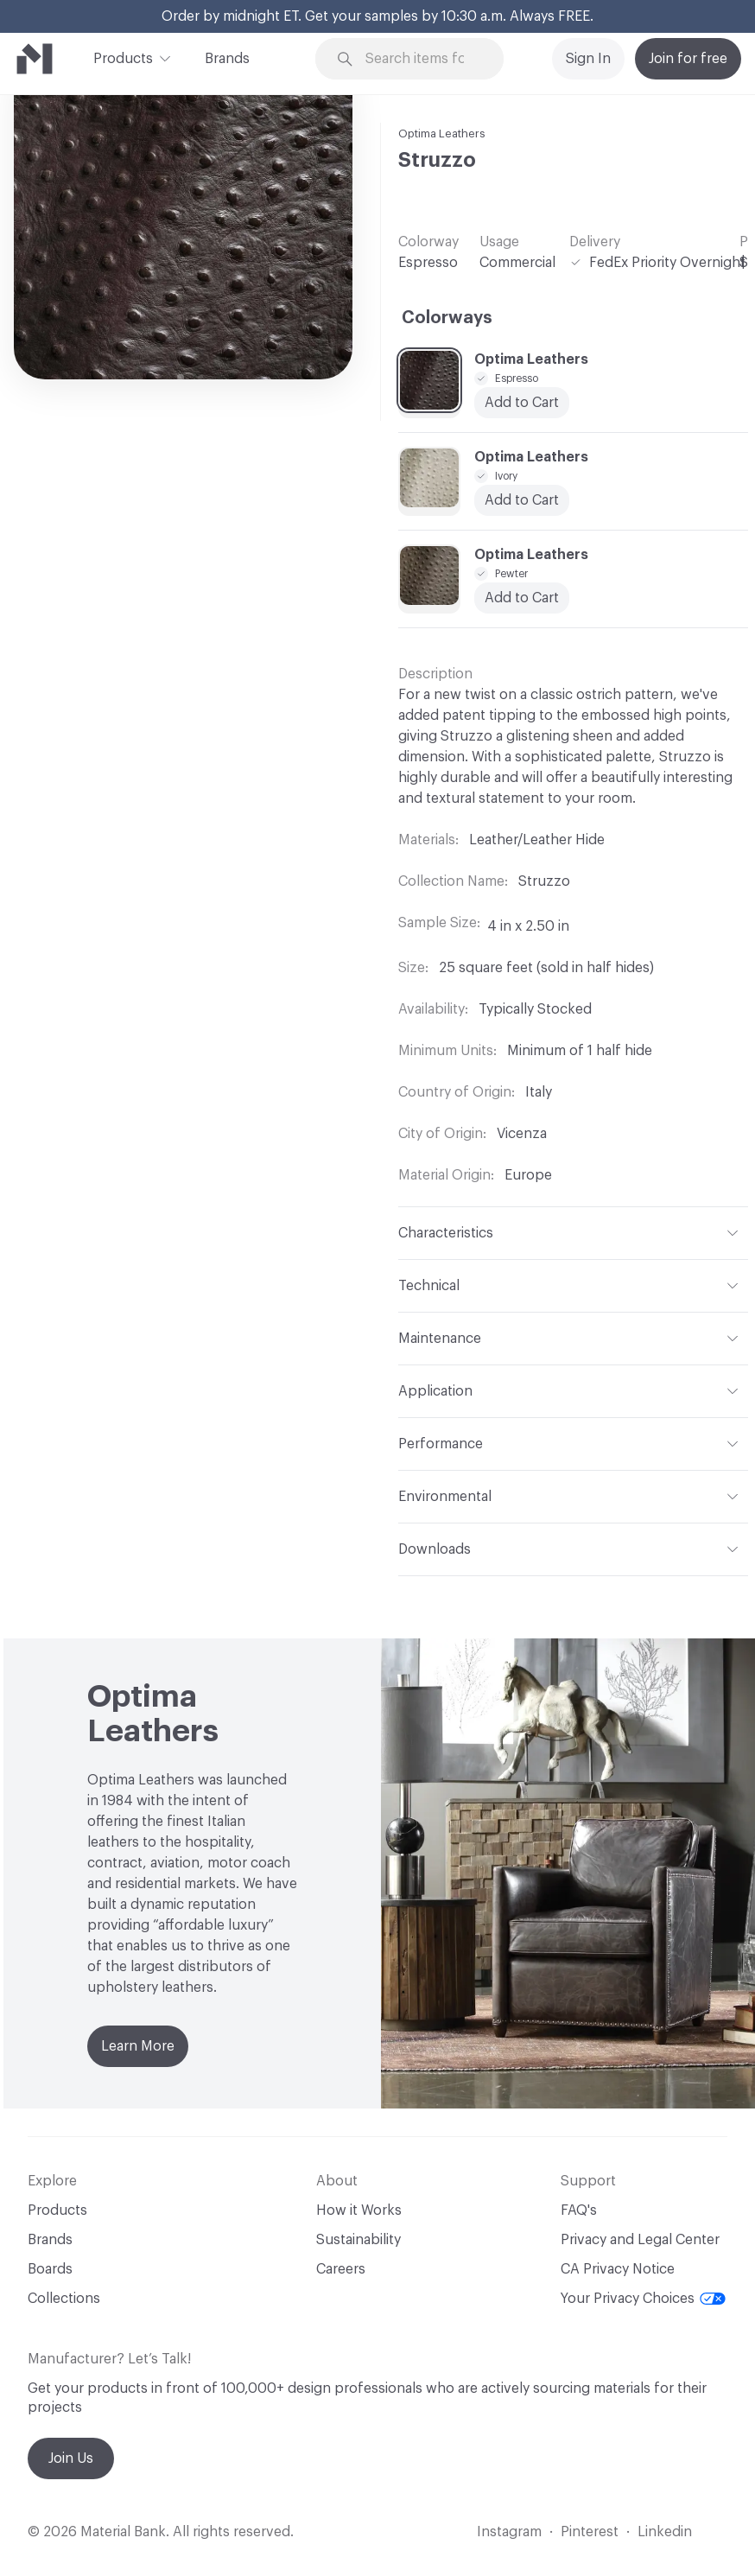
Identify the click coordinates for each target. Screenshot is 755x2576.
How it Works (359, 2210)
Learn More (137, 2046)
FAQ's (579, 2210)
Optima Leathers (441, 133)
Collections (64, 2299)
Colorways (447, 318)
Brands (227, 59)
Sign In (588, 59)
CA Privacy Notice (618, 2269)
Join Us (70, 2458)
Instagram (509, 2532)
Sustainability (358, 2240)
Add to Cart (522, 403)
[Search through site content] (420, 59)
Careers (340, 2269)
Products (123, 57)
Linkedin (665, 2532)
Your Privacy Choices (643, 2298)
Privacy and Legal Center (640, 2240)
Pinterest (590, 2532)
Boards (50, 2269)
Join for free (688, 59)
